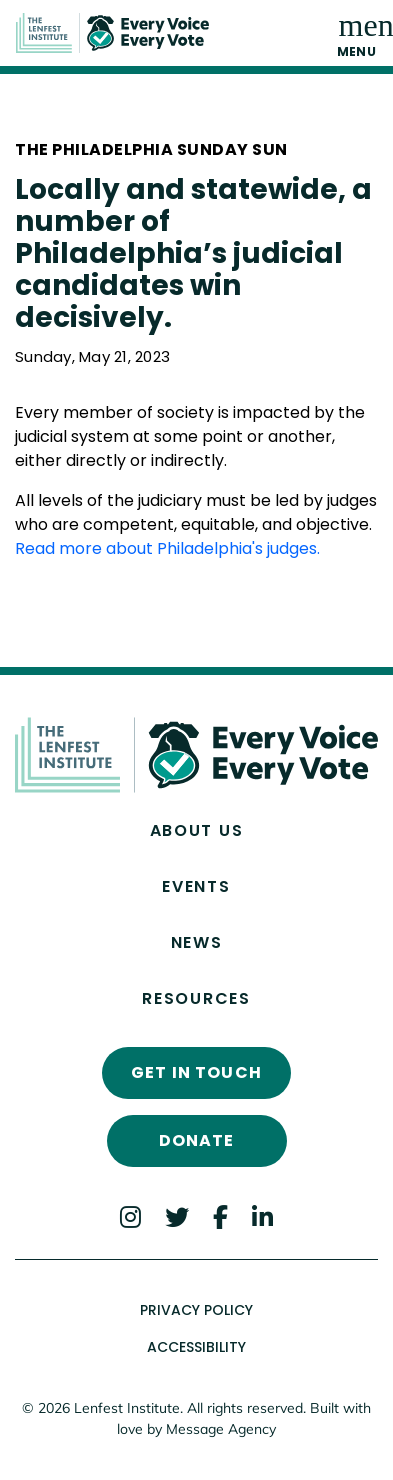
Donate (197, 1140)
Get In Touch (196, 1072)
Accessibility (196, 1347)
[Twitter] (177, 1216)
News (197, 942)
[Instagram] (130, 1216)
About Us (197, 830)
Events (196, 886)
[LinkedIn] (262, 1216)
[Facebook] (220, 1216)
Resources (196, 998)
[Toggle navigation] (357, 33)
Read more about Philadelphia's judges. (169, 548)
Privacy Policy (196, 1310)
